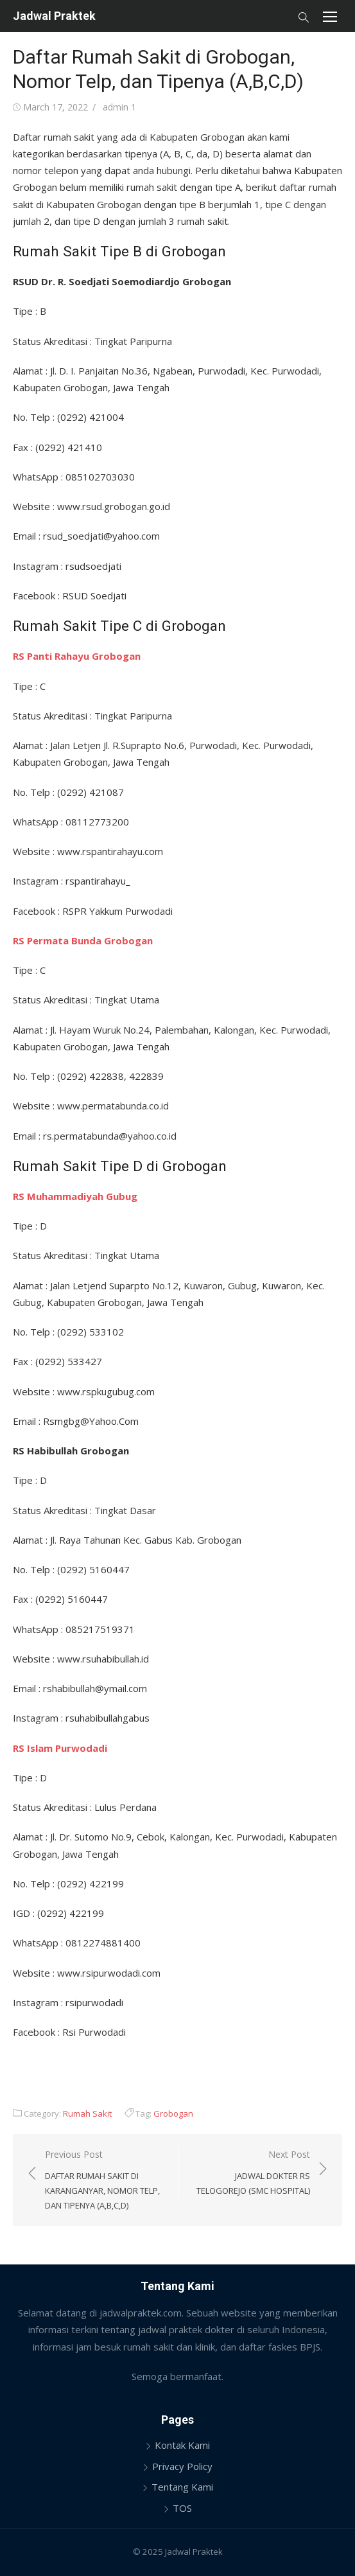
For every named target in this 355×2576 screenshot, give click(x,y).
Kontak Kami (182, 2445)
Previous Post (105, 2180)
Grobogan (173, 2113)
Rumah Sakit (87, 2113)
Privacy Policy (182, 2466)
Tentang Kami (182, 2486)
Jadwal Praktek (54, 15)
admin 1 (119, 107)
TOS (182, 2507)
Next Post (251, 2173)
